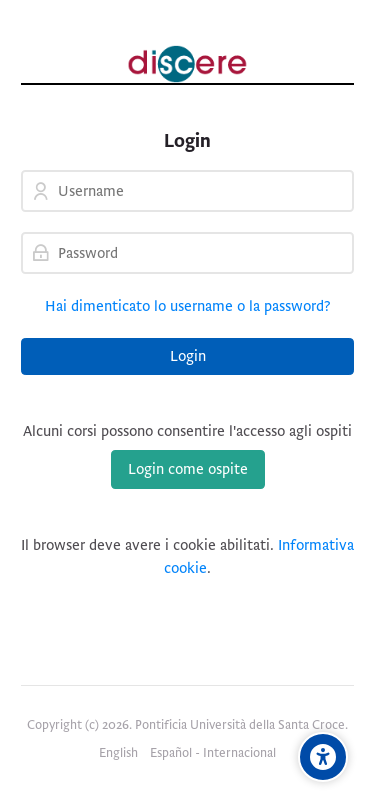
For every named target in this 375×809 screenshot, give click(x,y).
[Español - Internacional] (213, 754)
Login (188, 356)
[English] (118, 754)
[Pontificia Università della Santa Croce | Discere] (187, 64)
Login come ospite (188, 469)
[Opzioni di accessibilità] (323, 757)
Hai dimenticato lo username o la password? (188, 306)
